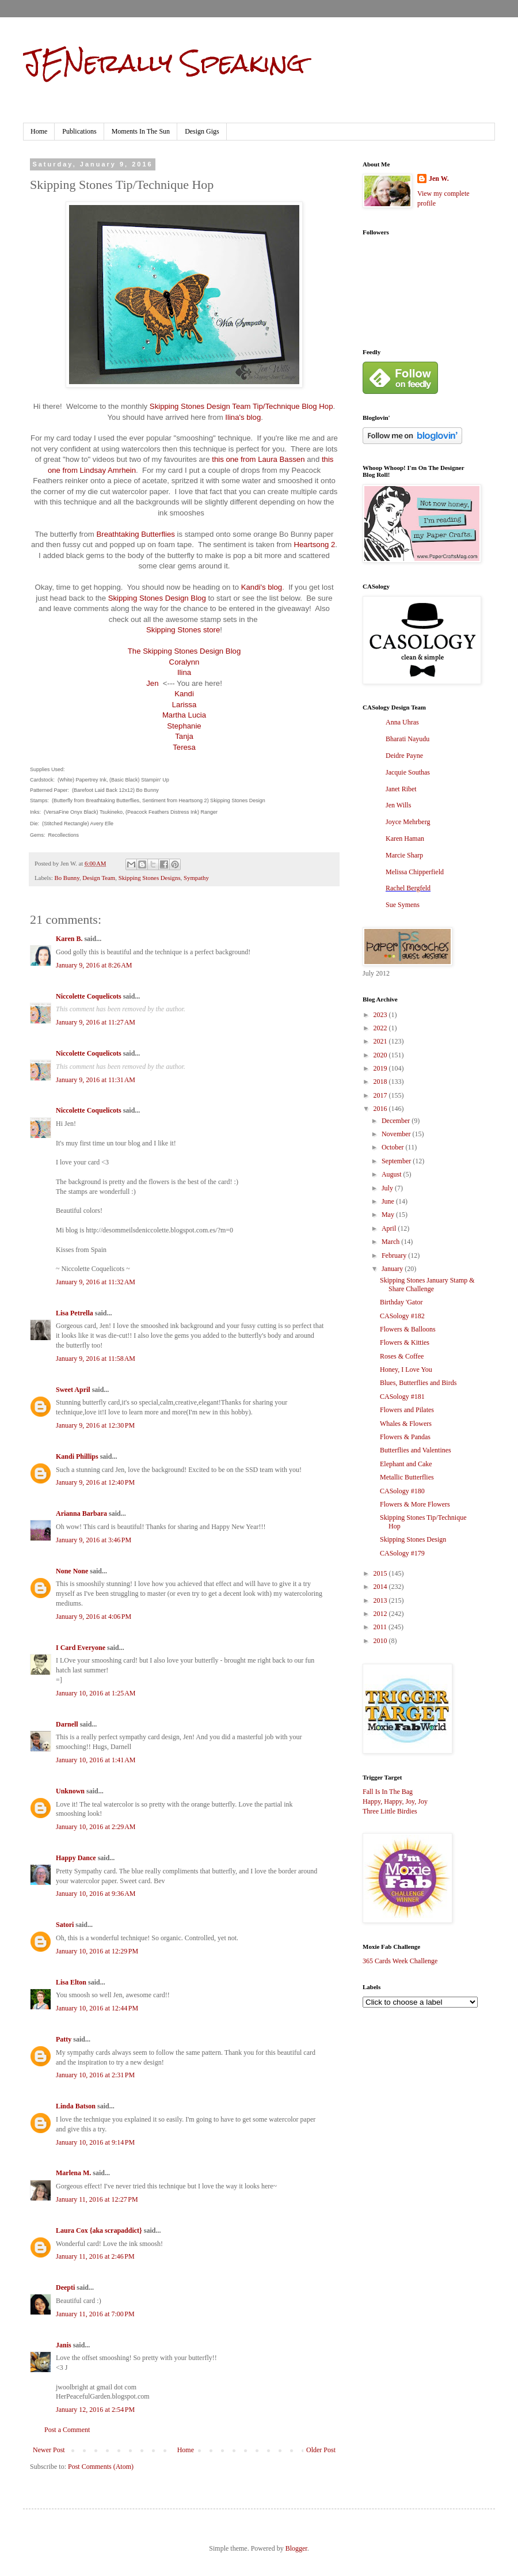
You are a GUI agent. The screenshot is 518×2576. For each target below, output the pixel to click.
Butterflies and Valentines (415, 1450)
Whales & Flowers (406, 1424)
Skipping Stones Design (413, 1539)
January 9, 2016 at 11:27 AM (95, 1022)
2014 (381, 1587)
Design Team (98, 877)
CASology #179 (402, 1553)
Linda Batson (76, 2106)
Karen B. (69, 939)
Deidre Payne (404, 756)
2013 (381, 1600)
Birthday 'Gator (401, 1302)
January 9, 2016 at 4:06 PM (93, 1617)
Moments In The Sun (141, 131)
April (390, 1228)
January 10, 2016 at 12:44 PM (97, 2008)
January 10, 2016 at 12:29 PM (97, 1951)
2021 (381, 1041)
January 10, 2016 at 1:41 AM (96, 1760)
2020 (381, 1055)
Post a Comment (67, 2430)
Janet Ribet (401, 789)
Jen (152, 683)
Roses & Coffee (402, 1356)
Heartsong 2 (314, 544)
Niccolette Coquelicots (88, 996)
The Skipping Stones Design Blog (184, 651)
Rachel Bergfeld (408, 888)
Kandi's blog (261, 587)
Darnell (67, 1724)
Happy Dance (76, 1858)
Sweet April (73, 1390)
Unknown (70, 1791)
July (388, 1188)
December (397, 1121)
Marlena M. (73, 2173)
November (397, 1134)
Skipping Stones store (183, 629)
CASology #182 (402, 1316)
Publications (79, 131)
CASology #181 (402, 1397)
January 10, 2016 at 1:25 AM (96, 1693)
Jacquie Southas (408, 772)
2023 (381, 1015)
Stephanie (184, 726)
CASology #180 (402, 1491)
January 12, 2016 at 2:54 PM (95, 2410)
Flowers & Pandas (405, 1437)
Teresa (184, 747)
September (397, 1161)
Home (39, 131)
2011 (381, 1627)
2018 (381, 1082)
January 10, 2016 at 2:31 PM (95, 2075)
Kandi (184, 693)
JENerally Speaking (163, 63)
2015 (381, 1573)
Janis (63, 2345)
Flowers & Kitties (404, 1342)
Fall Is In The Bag (388, 1792)
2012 (381, 1614)
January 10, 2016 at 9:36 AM (96, 1894)
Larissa (184, 704)
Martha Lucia (184, 715)
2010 (381, 1641)
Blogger (296, 2548)
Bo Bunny (66, 877)
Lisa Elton (71, 1982)
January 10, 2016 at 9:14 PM (95, 2142)
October (394, 1147)
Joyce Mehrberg (408, 822)
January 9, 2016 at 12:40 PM (95, 1482)
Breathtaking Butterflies (136, 534)
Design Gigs (202, 131)
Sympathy (196, 877)
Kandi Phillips (77, 1456)
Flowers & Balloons (408, 1329)
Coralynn (184, 662)
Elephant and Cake (406, 1464)
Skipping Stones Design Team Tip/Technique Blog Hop (241, 406)
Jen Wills (398, 805)
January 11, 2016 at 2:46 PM (95, 2256)
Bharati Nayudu (407, 739)
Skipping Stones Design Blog (157, 598)
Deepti (65, 2287)
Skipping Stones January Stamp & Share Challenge (427, 1284)
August (392, 1174)
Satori (65, 1925)
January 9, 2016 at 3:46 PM (93, 1540)
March (391, 1242)
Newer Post (49, 2450)
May (389, 1215)
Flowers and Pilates (407, 1410)
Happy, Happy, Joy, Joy (395, 1801)
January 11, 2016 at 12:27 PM (97, 2199)
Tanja (184, 736)
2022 (381, 1028)
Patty (63, 2039)
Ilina (184, 672)
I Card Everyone (80, 1648)
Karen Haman (405, 838)
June (389, 1201)
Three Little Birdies (390, 1811)
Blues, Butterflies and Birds (418, 1383)
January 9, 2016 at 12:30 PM (95, 1425)
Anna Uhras (402, 722)
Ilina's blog (243, 417)
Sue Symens (403, 905)
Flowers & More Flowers (415, 1504)
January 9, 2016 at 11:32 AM (95, 1282)
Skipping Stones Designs (150, 877)
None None (72, 1571)
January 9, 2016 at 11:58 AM (95, 1359)
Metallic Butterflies (407, 1477)
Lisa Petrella (74, 1313)
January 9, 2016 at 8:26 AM (94, 965)
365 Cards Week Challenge (400, 1961)
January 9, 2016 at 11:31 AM (95, 1080)
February (395, 1255)
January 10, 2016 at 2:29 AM (96, 1827)
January (393, 1269)
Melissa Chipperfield (415, 872)
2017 (381, 1095)
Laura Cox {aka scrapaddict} (99, 2230)
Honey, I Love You (406, 1369)
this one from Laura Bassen (258, 459)
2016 (381, 1109)
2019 (381, 1068)
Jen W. (439, 178)
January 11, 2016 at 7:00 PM (95, 2314)
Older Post (321, 2450)
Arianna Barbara (81, 1513)
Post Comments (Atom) (101, 2467)
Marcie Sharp (404, 855)
